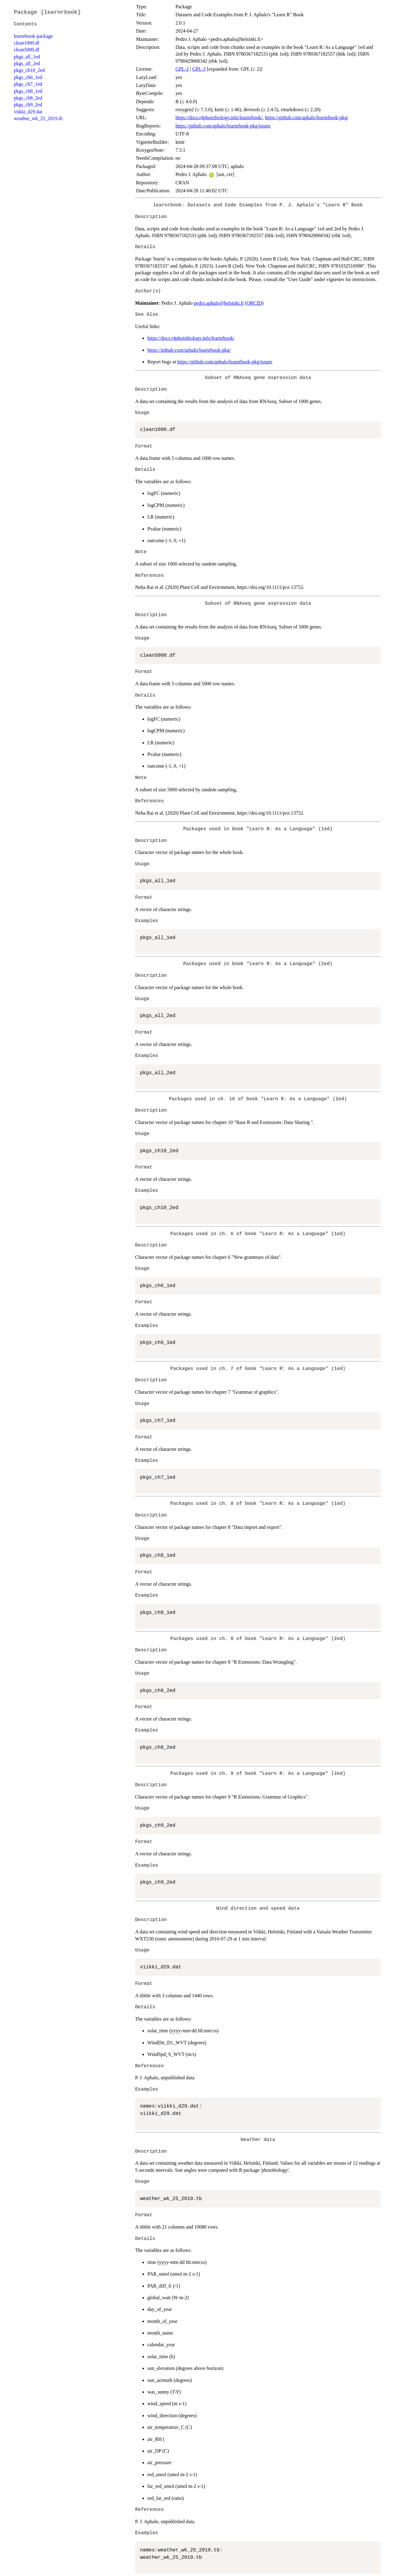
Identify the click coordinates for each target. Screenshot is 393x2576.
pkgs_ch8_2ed (28, 97)
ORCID (254, 303)
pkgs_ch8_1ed (28, 91)
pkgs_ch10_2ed (29, 70)
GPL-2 (182, 69)
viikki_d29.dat (28, 111)
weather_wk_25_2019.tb (38, 118)
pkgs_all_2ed (27, 63)
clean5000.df (26, 49)
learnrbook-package (33, 36)
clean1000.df (26, 42)
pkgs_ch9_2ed (28, 104)
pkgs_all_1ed (27, 56)
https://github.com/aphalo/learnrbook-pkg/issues (222, 125)
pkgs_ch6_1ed (28, 77)
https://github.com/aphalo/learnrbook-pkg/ (306, 117)
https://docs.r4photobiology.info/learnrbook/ (218, 117)
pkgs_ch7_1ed (28, 84)
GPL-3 (199, 69)
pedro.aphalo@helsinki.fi (219, 303)
